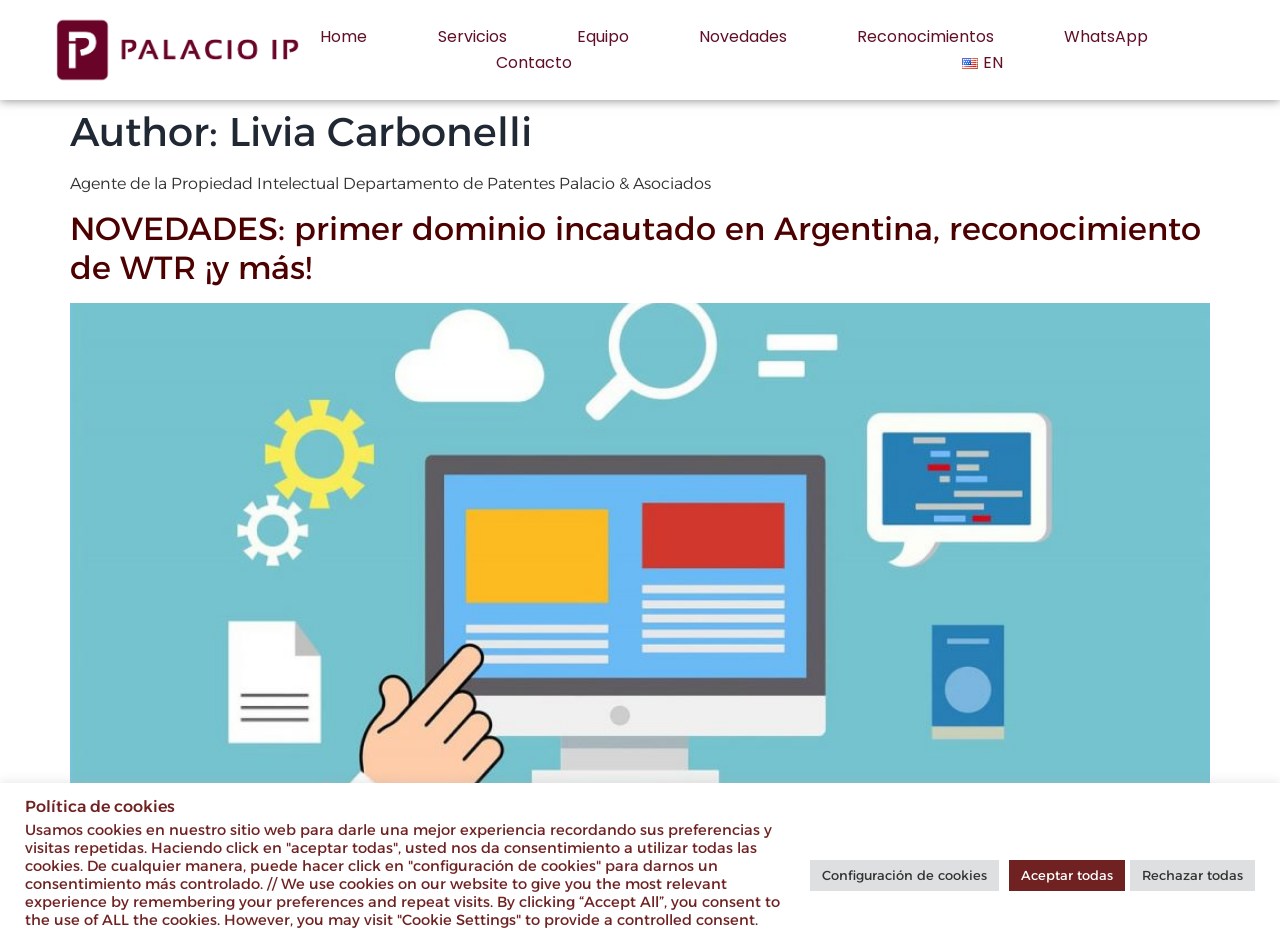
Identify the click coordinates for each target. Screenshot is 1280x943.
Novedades (743, 36)
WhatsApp (1106, 36)
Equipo (603, 36)
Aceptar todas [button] (1067, 875)
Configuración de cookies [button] (904, 875)
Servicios (472, 36)
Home (343, 36)
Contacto (534, 62)
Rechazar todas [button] (1192, 875)
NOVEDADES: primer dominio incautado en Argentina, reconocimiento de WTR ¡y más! (635, 247)
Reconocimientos (925, 36)
